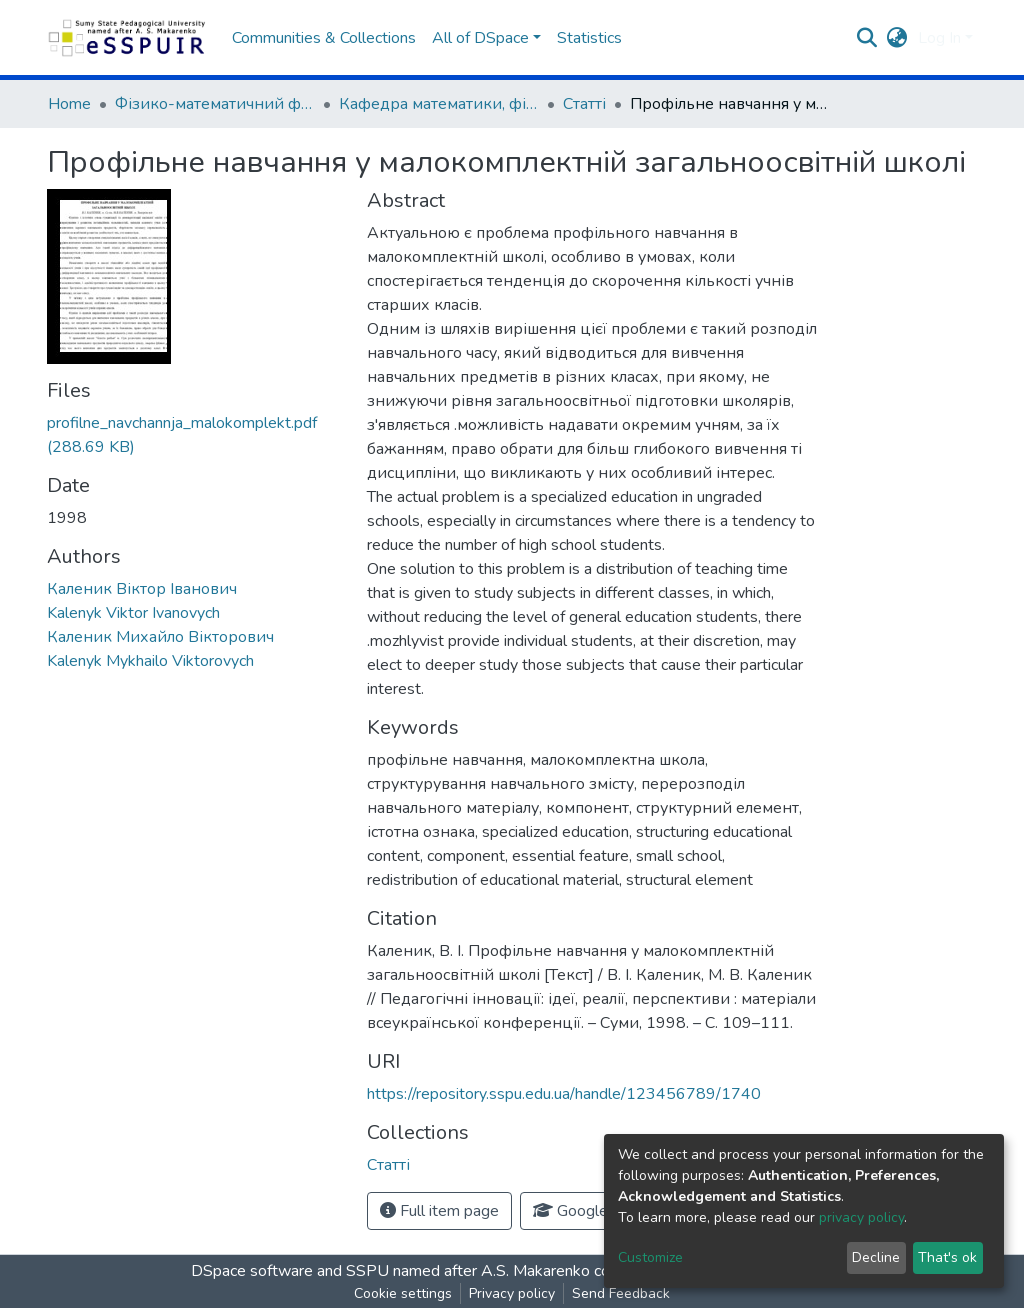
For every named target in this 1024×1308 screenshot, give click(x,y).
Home (69, 104)
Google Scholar (598, 1211)
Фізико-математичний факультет (215, 104)
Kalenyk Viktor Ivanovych (133, 613)
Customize (650, 1257)
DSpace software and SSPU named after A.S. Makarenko (390, 1271)
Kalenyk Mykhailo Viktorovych (150, 661)
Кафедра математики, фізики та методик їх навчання (439, 104)
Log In (939, 38)
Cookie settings (403, 1293)
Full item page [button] (439, 1211)
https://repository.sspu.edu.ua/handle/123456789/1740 (564, 1094)
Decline (876, 1257)
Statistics (589, 38)
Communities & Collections (324, 38)
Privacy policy (512, 1293)
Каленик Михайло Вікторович (160, 637)
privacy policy (861, 1217)
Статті (584, 104)
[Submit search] (867, 38)
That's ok (947, 1257)
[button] (897, 38)
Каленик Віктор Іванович (142, 589)
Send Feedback (621, 1293)
